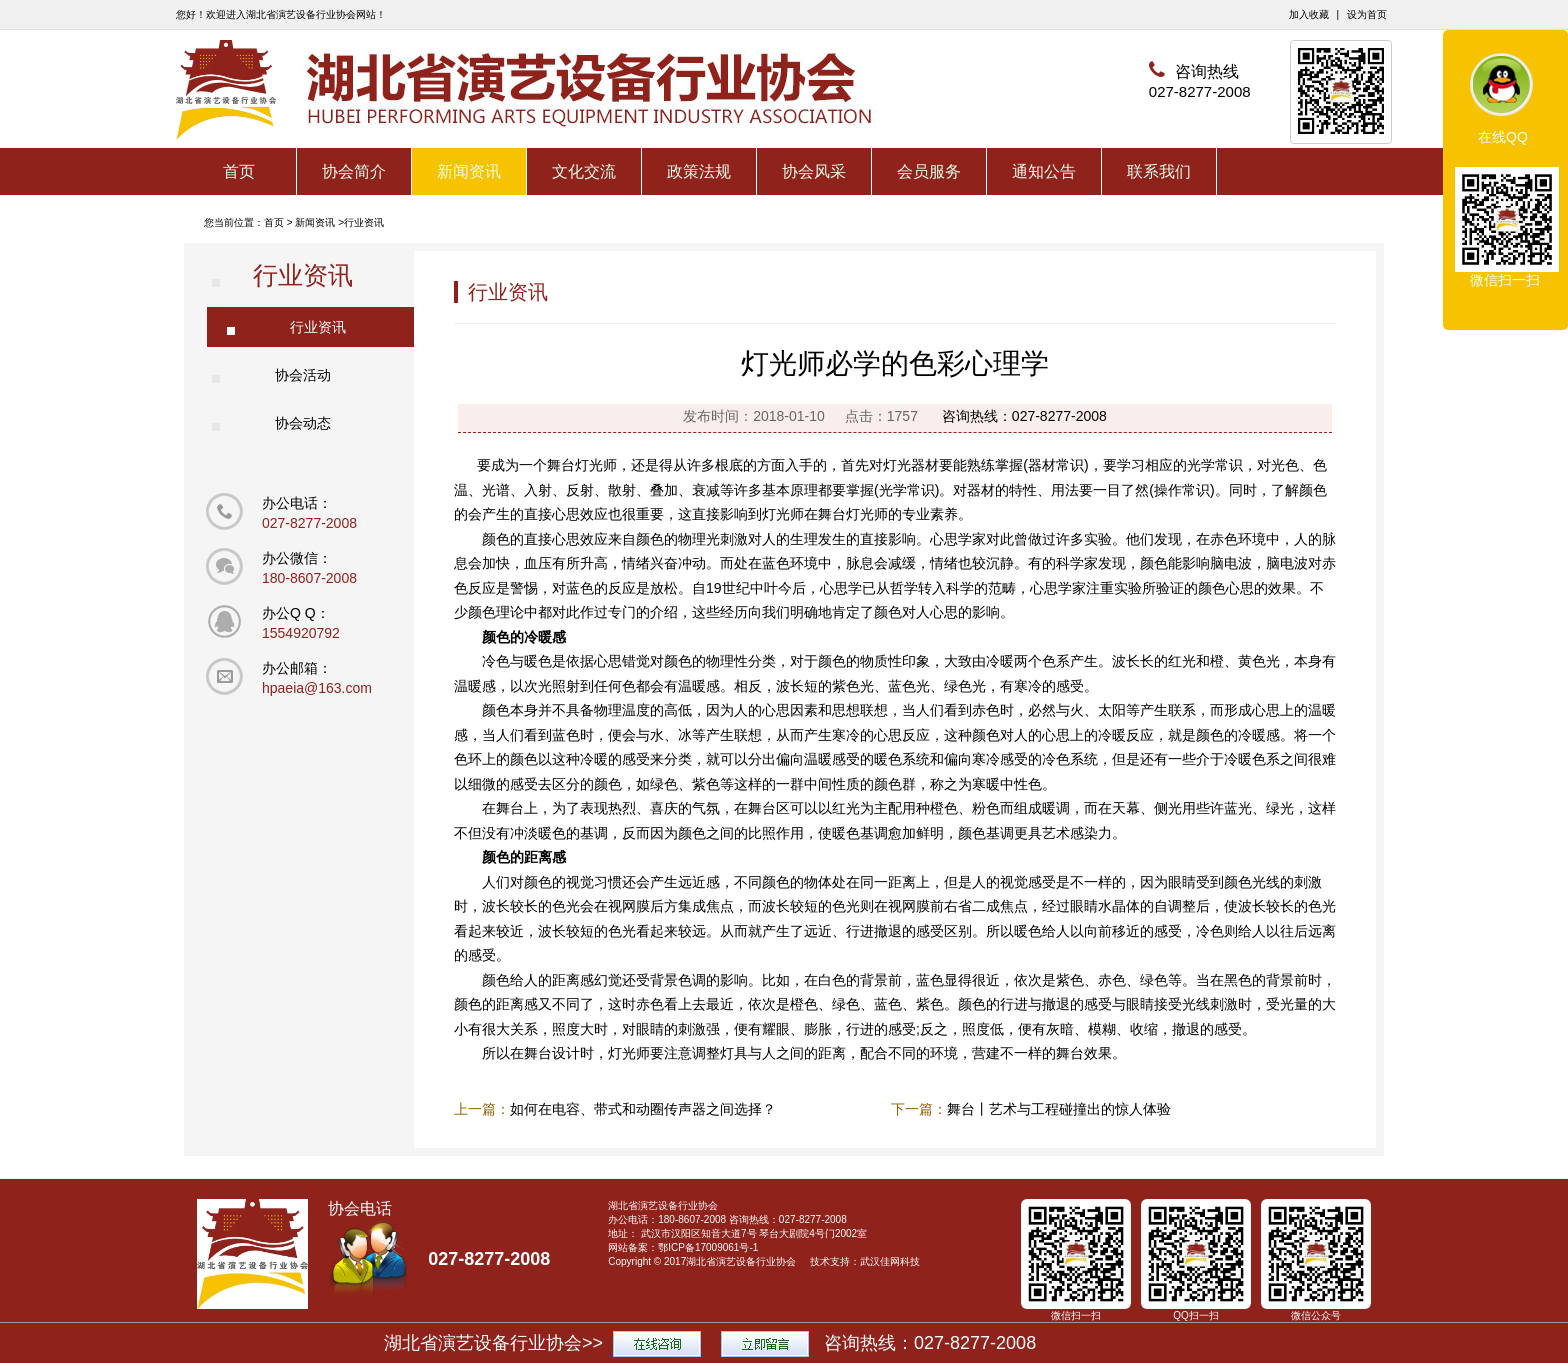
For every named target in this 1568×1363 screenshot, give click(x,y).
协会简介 (354, 171)
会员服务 (929, 171)
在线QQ (1503, 137)
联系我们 (1159, 171)
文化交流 (584, 171)
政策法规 (699, 171)
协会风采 (814, 171)
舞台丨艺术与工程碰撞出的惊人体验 (1059, 1109)
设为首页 (1367, 14)
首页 (239, 171)
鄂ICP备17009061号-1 (708, 1247)
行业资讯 (364, 222)
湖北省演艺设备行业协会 (741, 1261)
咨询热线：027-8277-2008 (1024, 416)
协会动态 (303, 423)
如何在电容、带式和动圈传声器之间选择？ (643, 1109)
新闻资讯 (469, 171)
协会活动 (303, 375)
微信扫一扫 (1505, 280)
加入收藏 (1309, 14)
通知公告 (1044, 171)
